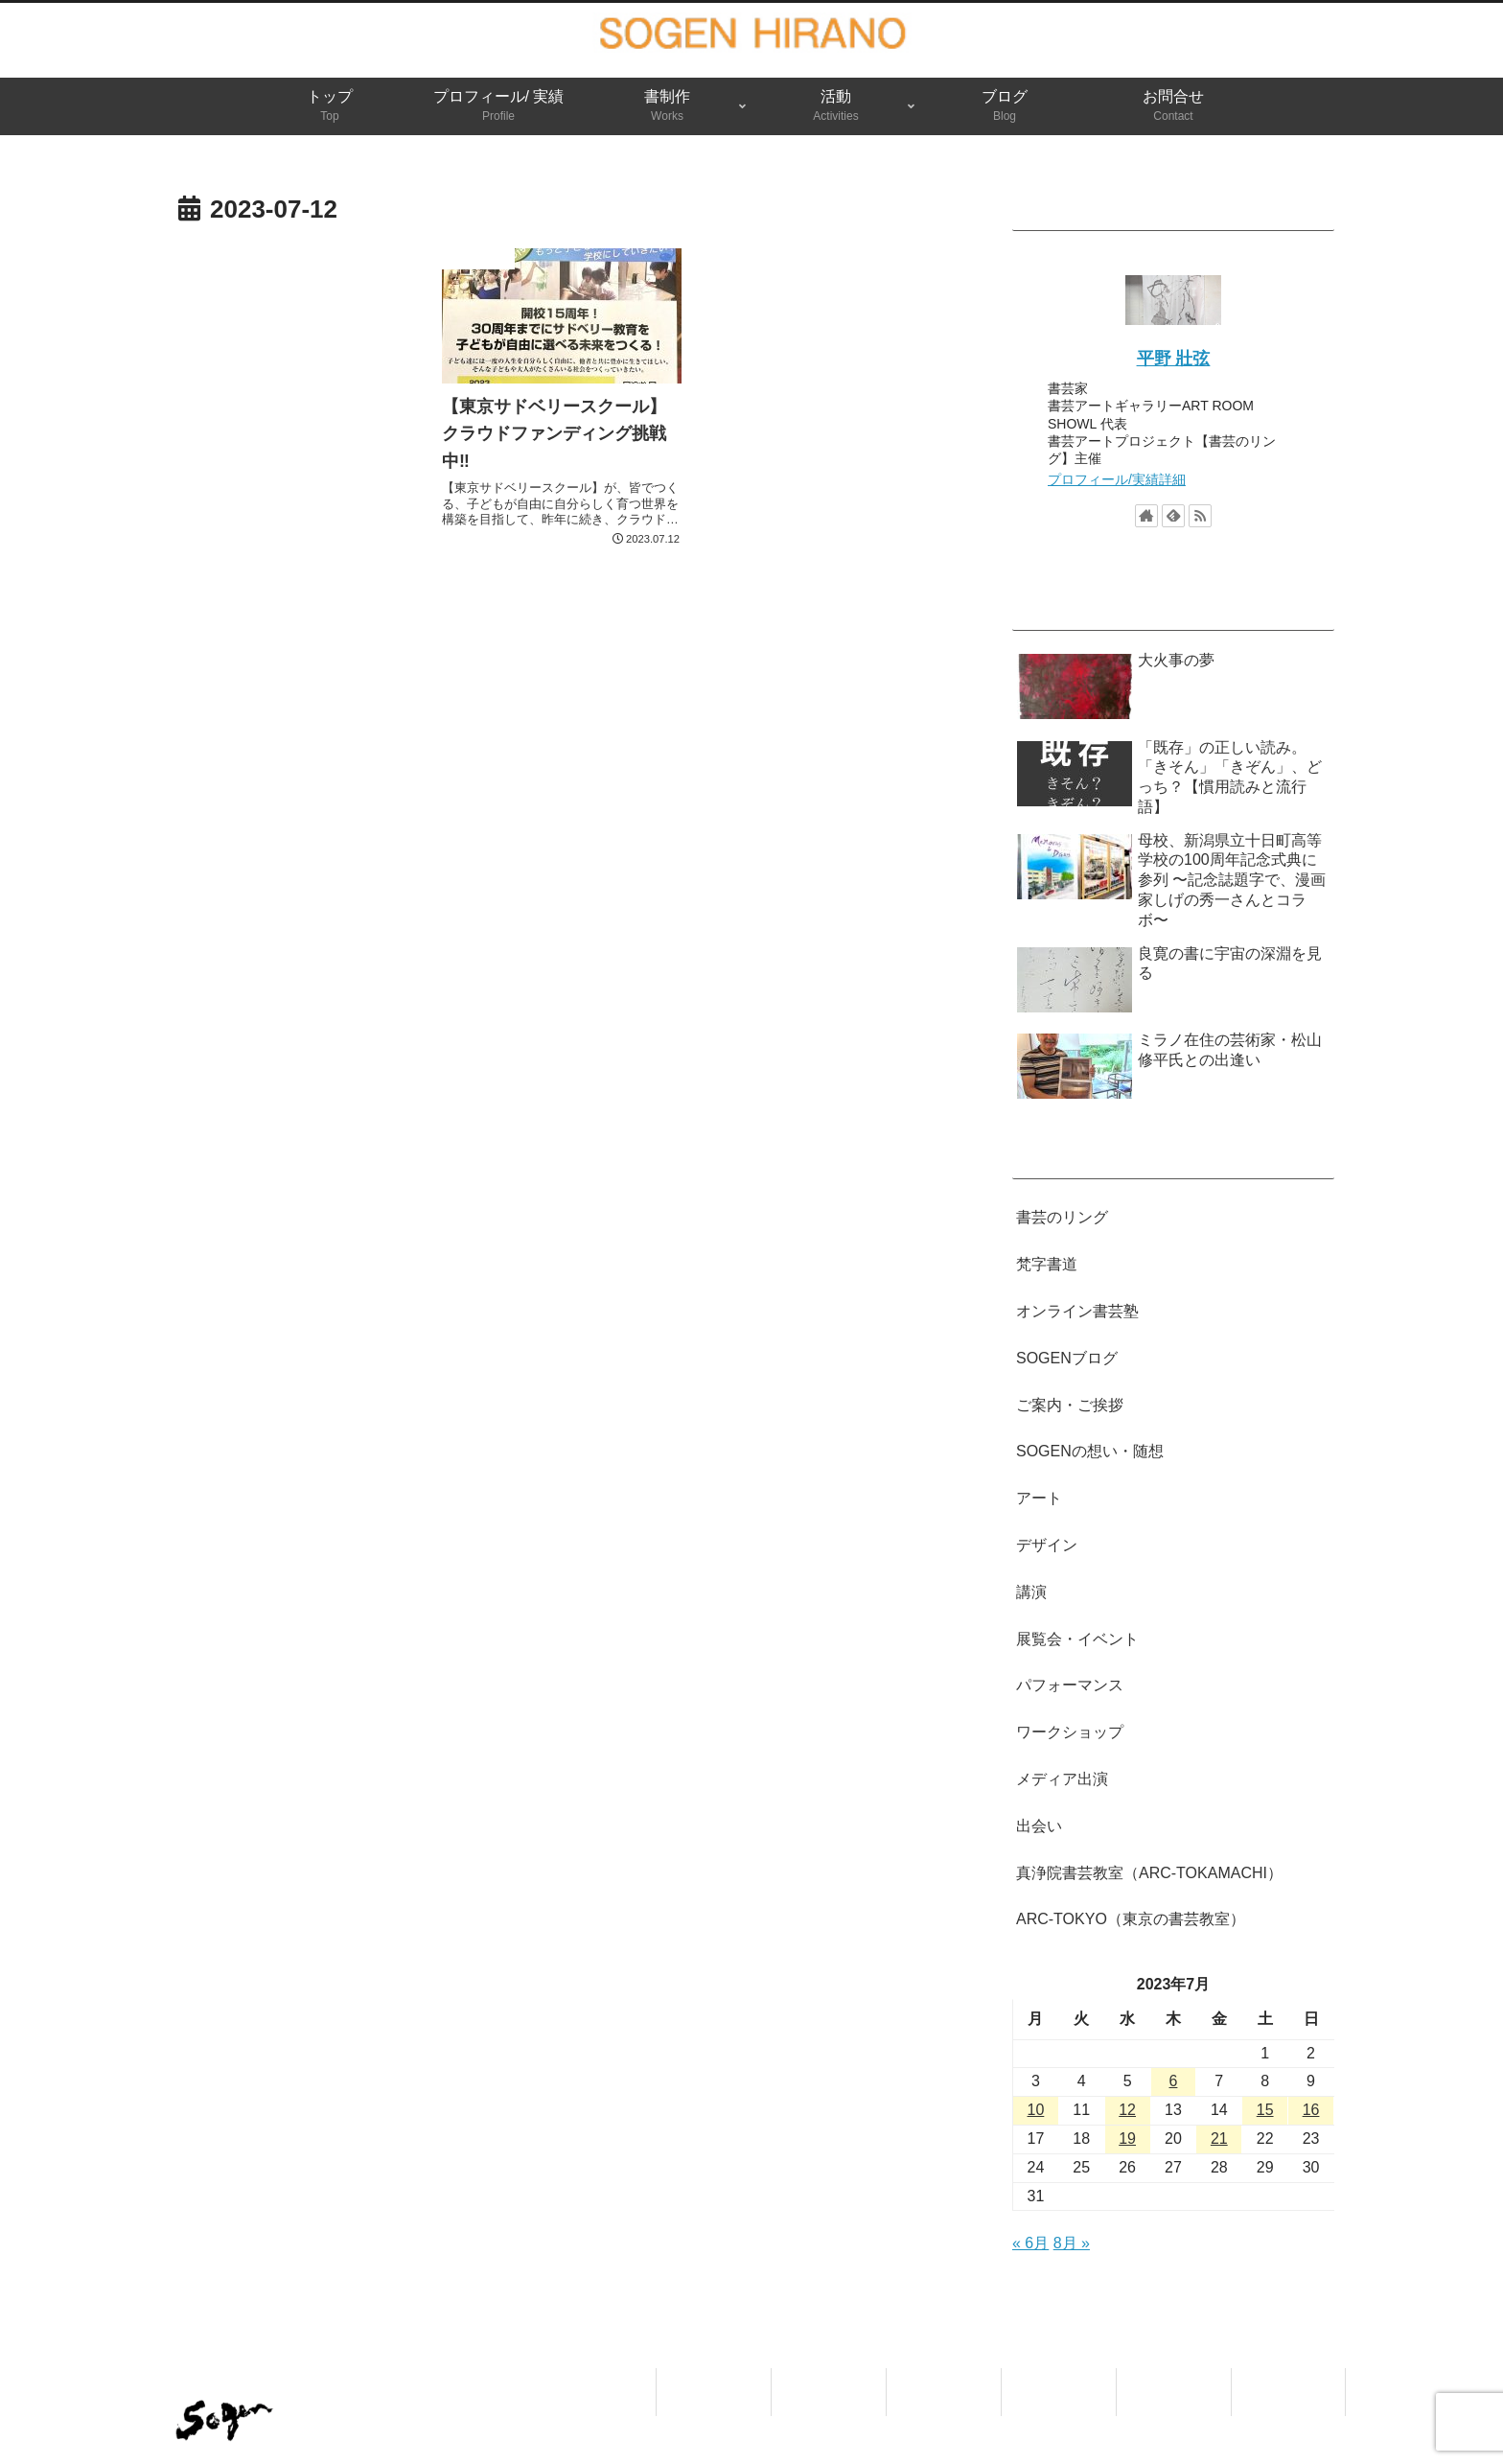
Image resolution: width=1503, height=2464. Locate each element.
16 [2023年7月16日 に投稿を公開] (1311, 2110)
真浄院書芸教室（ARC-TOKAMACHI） (1149, 1873)
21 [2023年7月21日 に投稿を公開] (1219, 2138)
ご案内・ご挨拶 (1069, 1405)
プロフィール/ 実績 (829, 2391)
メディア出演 (1062, 1779)
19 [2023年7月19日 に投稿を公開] (1127, 2138)
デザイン (1046, 1545)
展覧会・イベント (1077, 1639)
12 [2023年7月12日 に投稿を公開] (1127, 2110)
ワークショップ (1069, 1732)
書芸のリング (1062, 1217)
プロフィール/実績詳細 (1117, 479)
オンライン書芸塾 (1077, 1311)
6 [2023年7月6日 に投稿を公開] (1173, 2081)
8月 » (1071, 2243)
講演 (1031, 1592)
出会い (1039, 1826)
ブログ (1174, 2379)
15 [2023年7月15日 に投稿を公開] (1265, 2110)
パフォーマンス (1069, 1685)
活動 (1059, 2379)
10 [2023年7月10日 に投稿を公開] (1036, 2110)
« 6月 (1030, 2243)
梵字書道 (1046, 1264)
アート (1039, 1498)
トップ (714, 2379)
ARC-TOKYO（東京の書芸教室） (1130, 1919)
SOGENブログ (1067, 1358)
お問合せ (1288, 2379)
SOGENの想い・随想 (1090, 1451)
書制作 (944, 2379)
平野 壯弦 (1174, 358)
